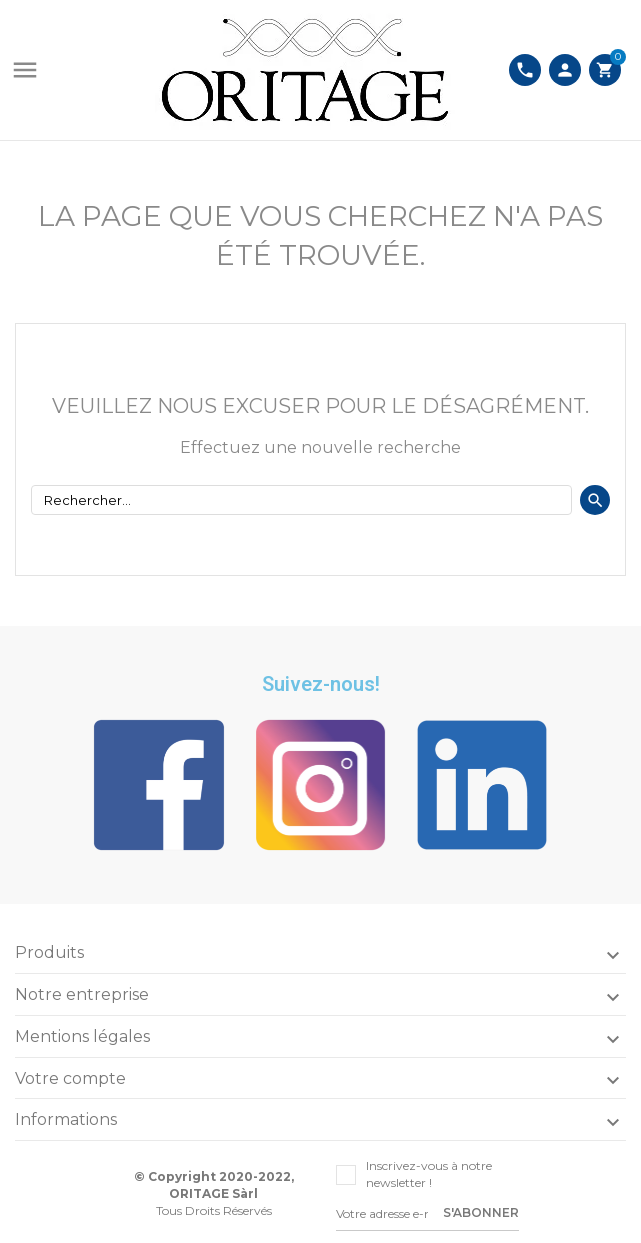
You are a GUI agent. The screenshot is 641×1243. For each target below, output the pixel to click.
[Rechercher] (301, 500)
